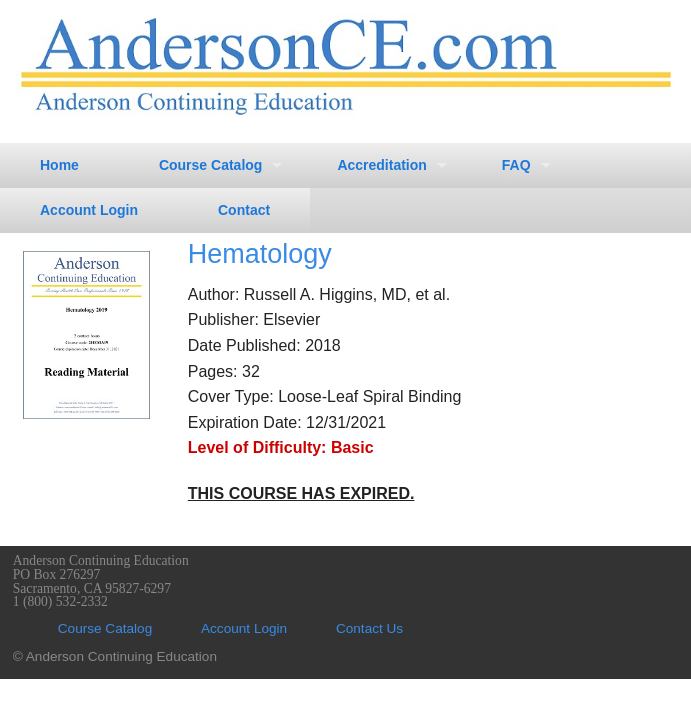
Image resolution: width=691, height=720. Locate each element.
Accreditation (381, 165)
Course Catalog (210, 165)
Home (59, 165)
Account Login (89, 210)
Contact (244, 210)
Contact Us (369, 628)
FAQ (516, 165)
